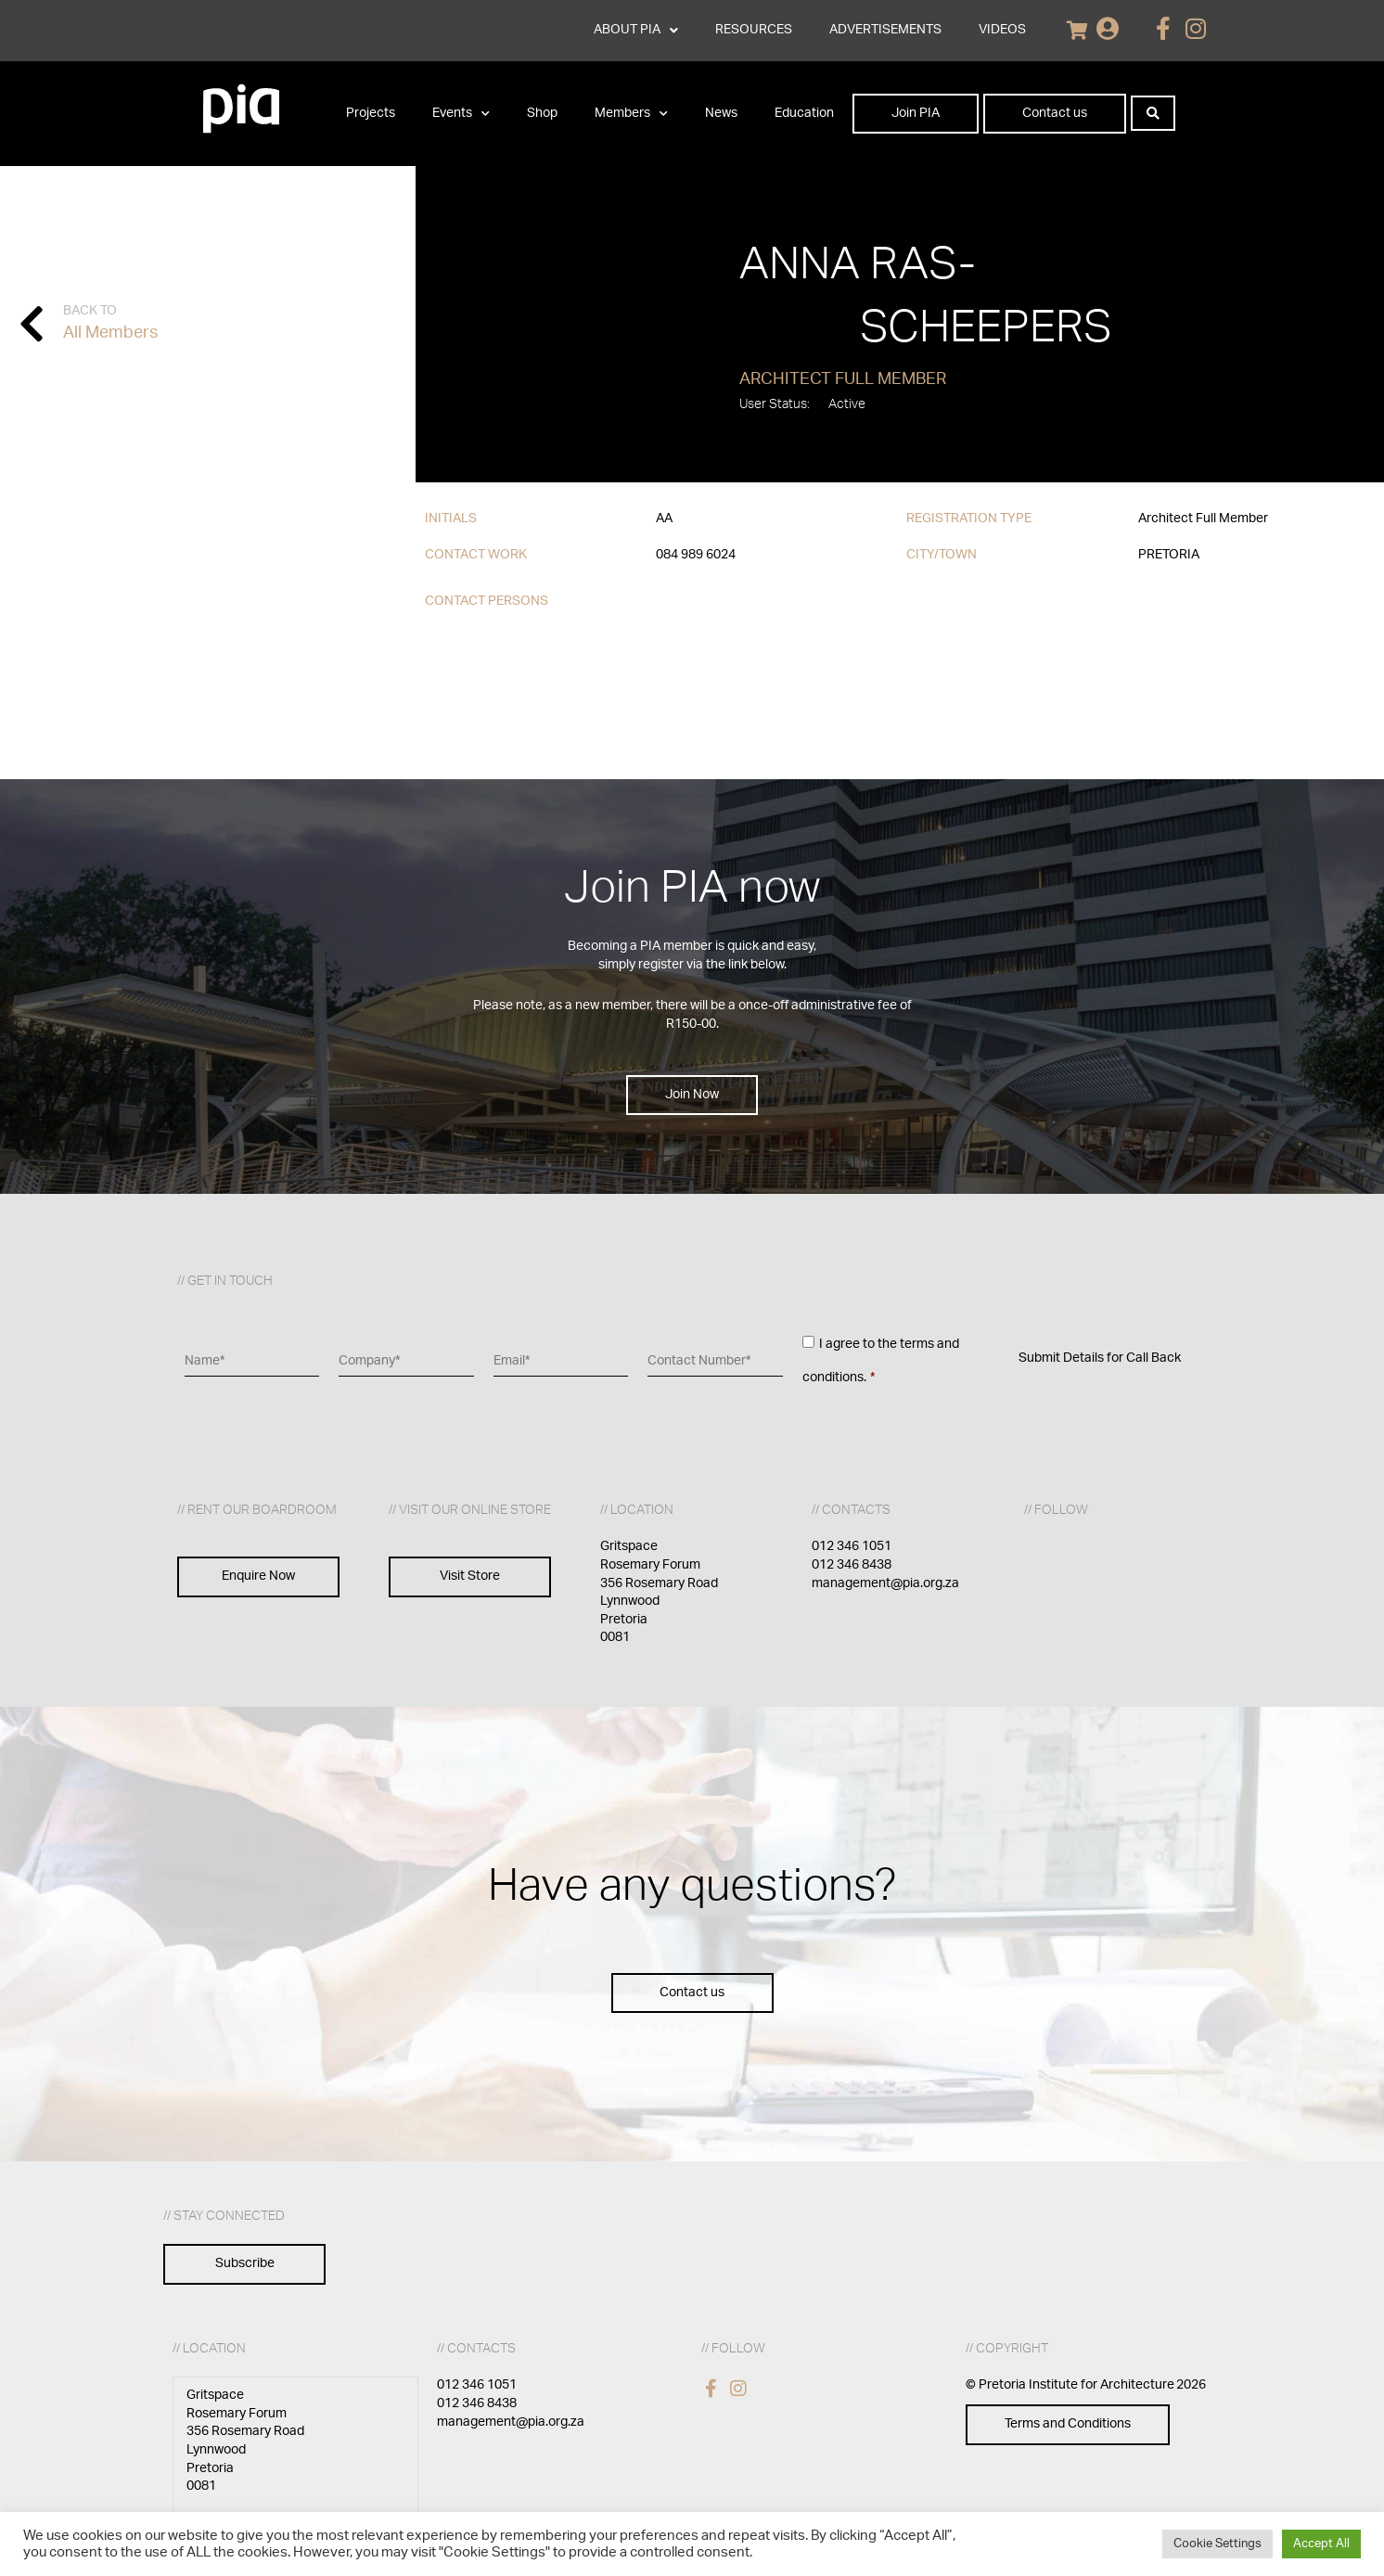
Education (804, 113)
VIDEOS (1002, 29)
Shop (542, 113)
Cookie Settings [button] (1217, 2544)
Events (461, 114)
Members (631, 114)
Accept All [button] (1321, 2544)
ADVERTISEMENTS (885, 29)
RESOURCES (753, 29)
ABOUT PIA (636, 30)
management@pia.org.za (885, 1583)
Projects (370, 113)
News (721, 113)
